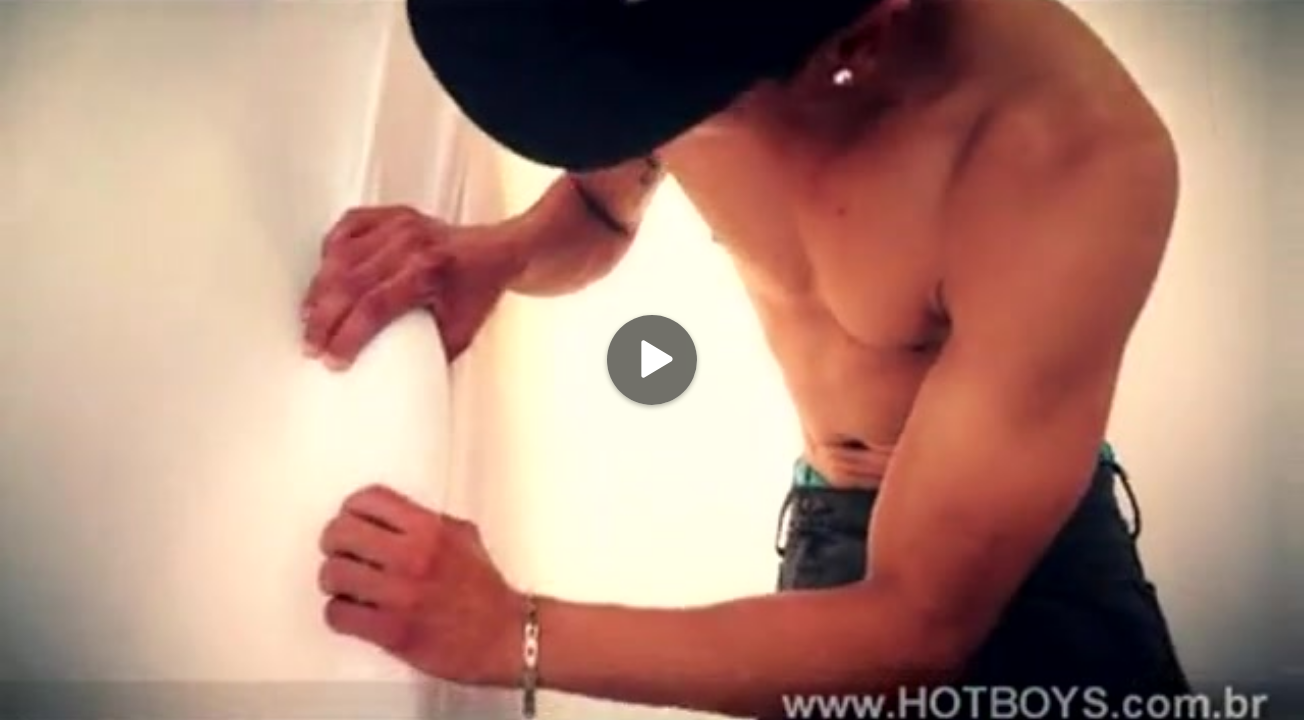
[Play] (652, 360)
